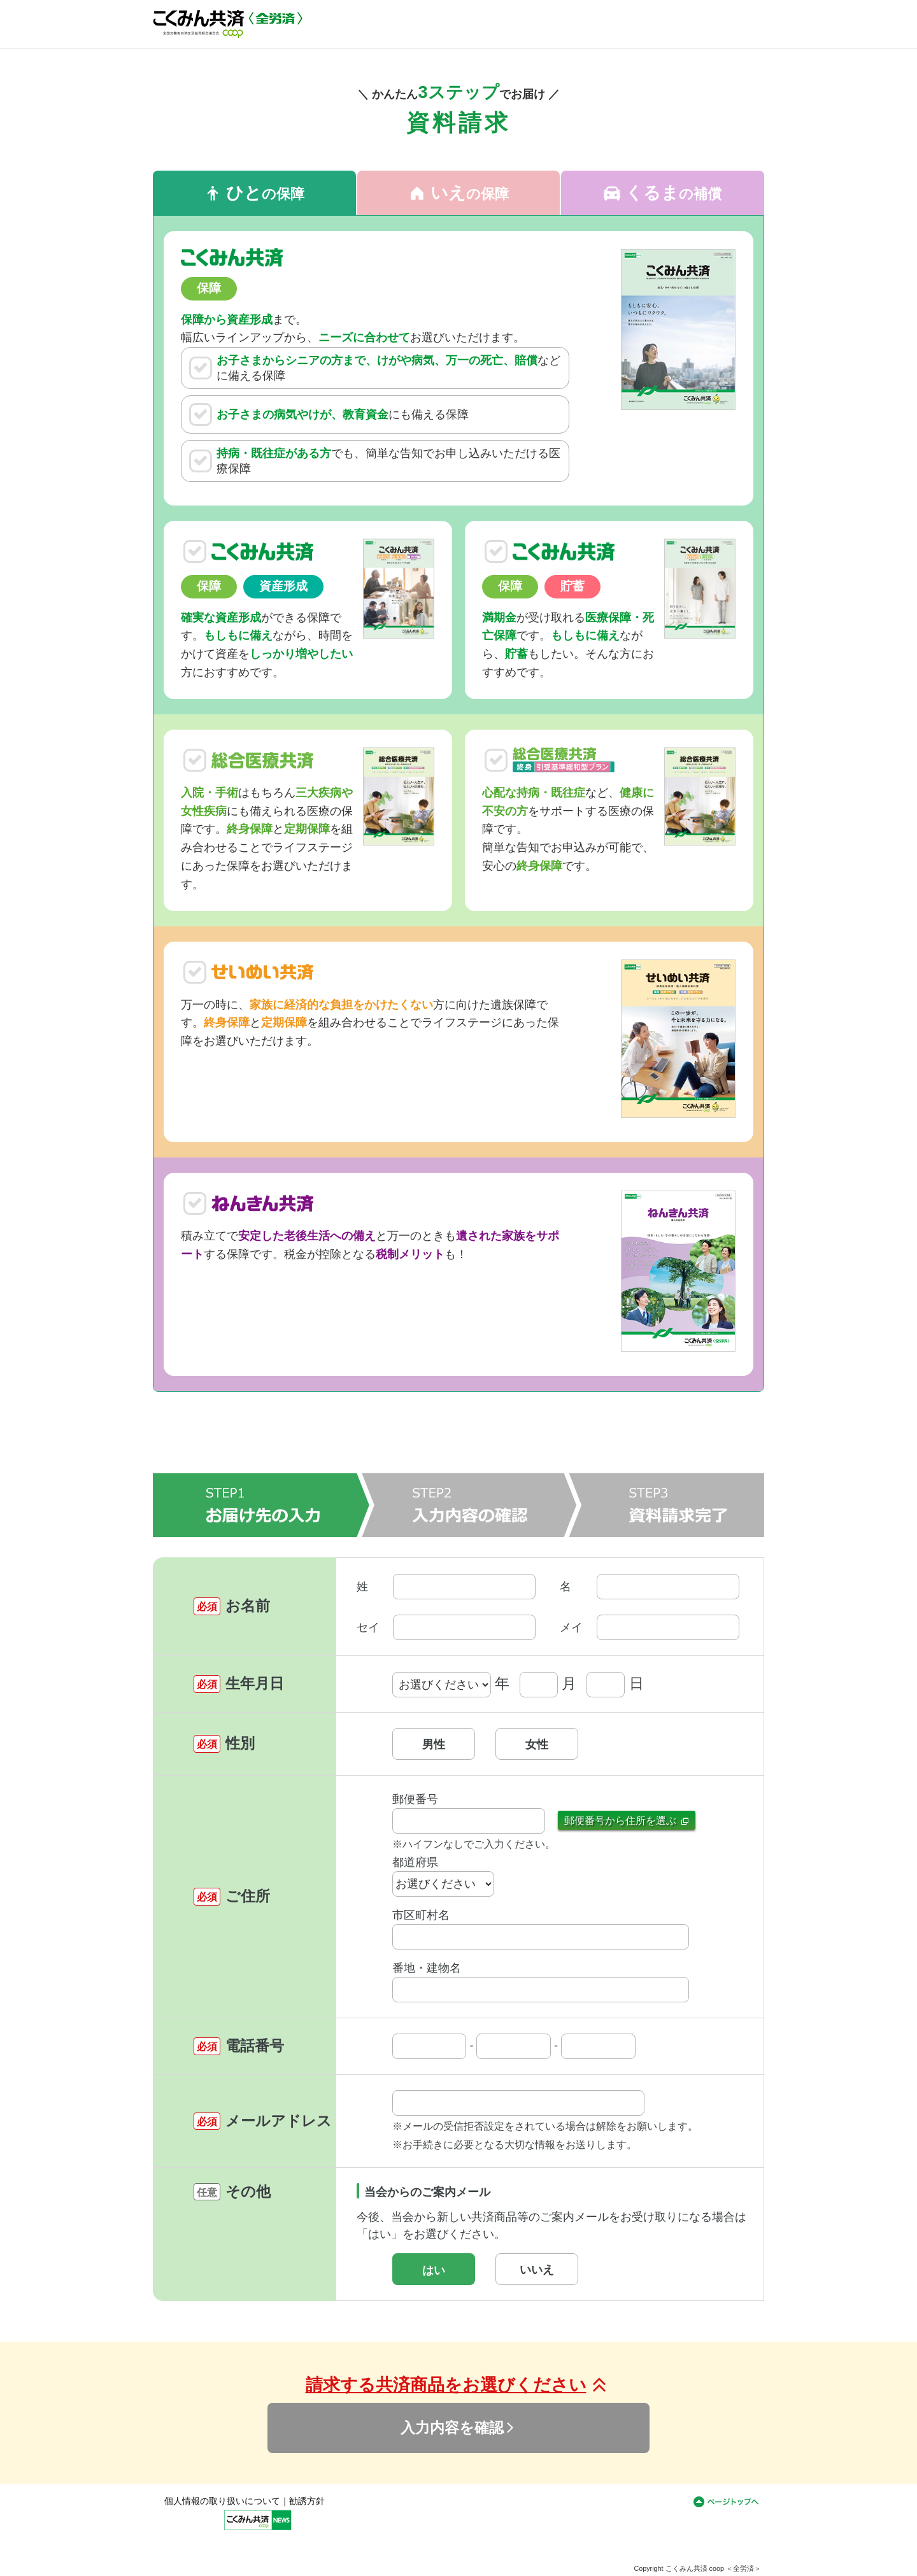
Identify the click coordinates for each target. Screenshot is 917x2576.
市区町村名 (421, 1915)
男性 (433, 1744)
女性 (536, 1744)
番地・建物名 (426, 1968)
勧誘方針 (307, 2501)
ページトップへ (726, 2505)
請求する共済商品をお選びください (459, 2385)
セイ (368, 1627)
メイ (571, 1627)
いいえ (537, 2269)
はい (433, 2270)
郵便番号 (415, 1799)
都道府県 (415, 1862)
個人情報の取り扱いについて (222, 2501)
